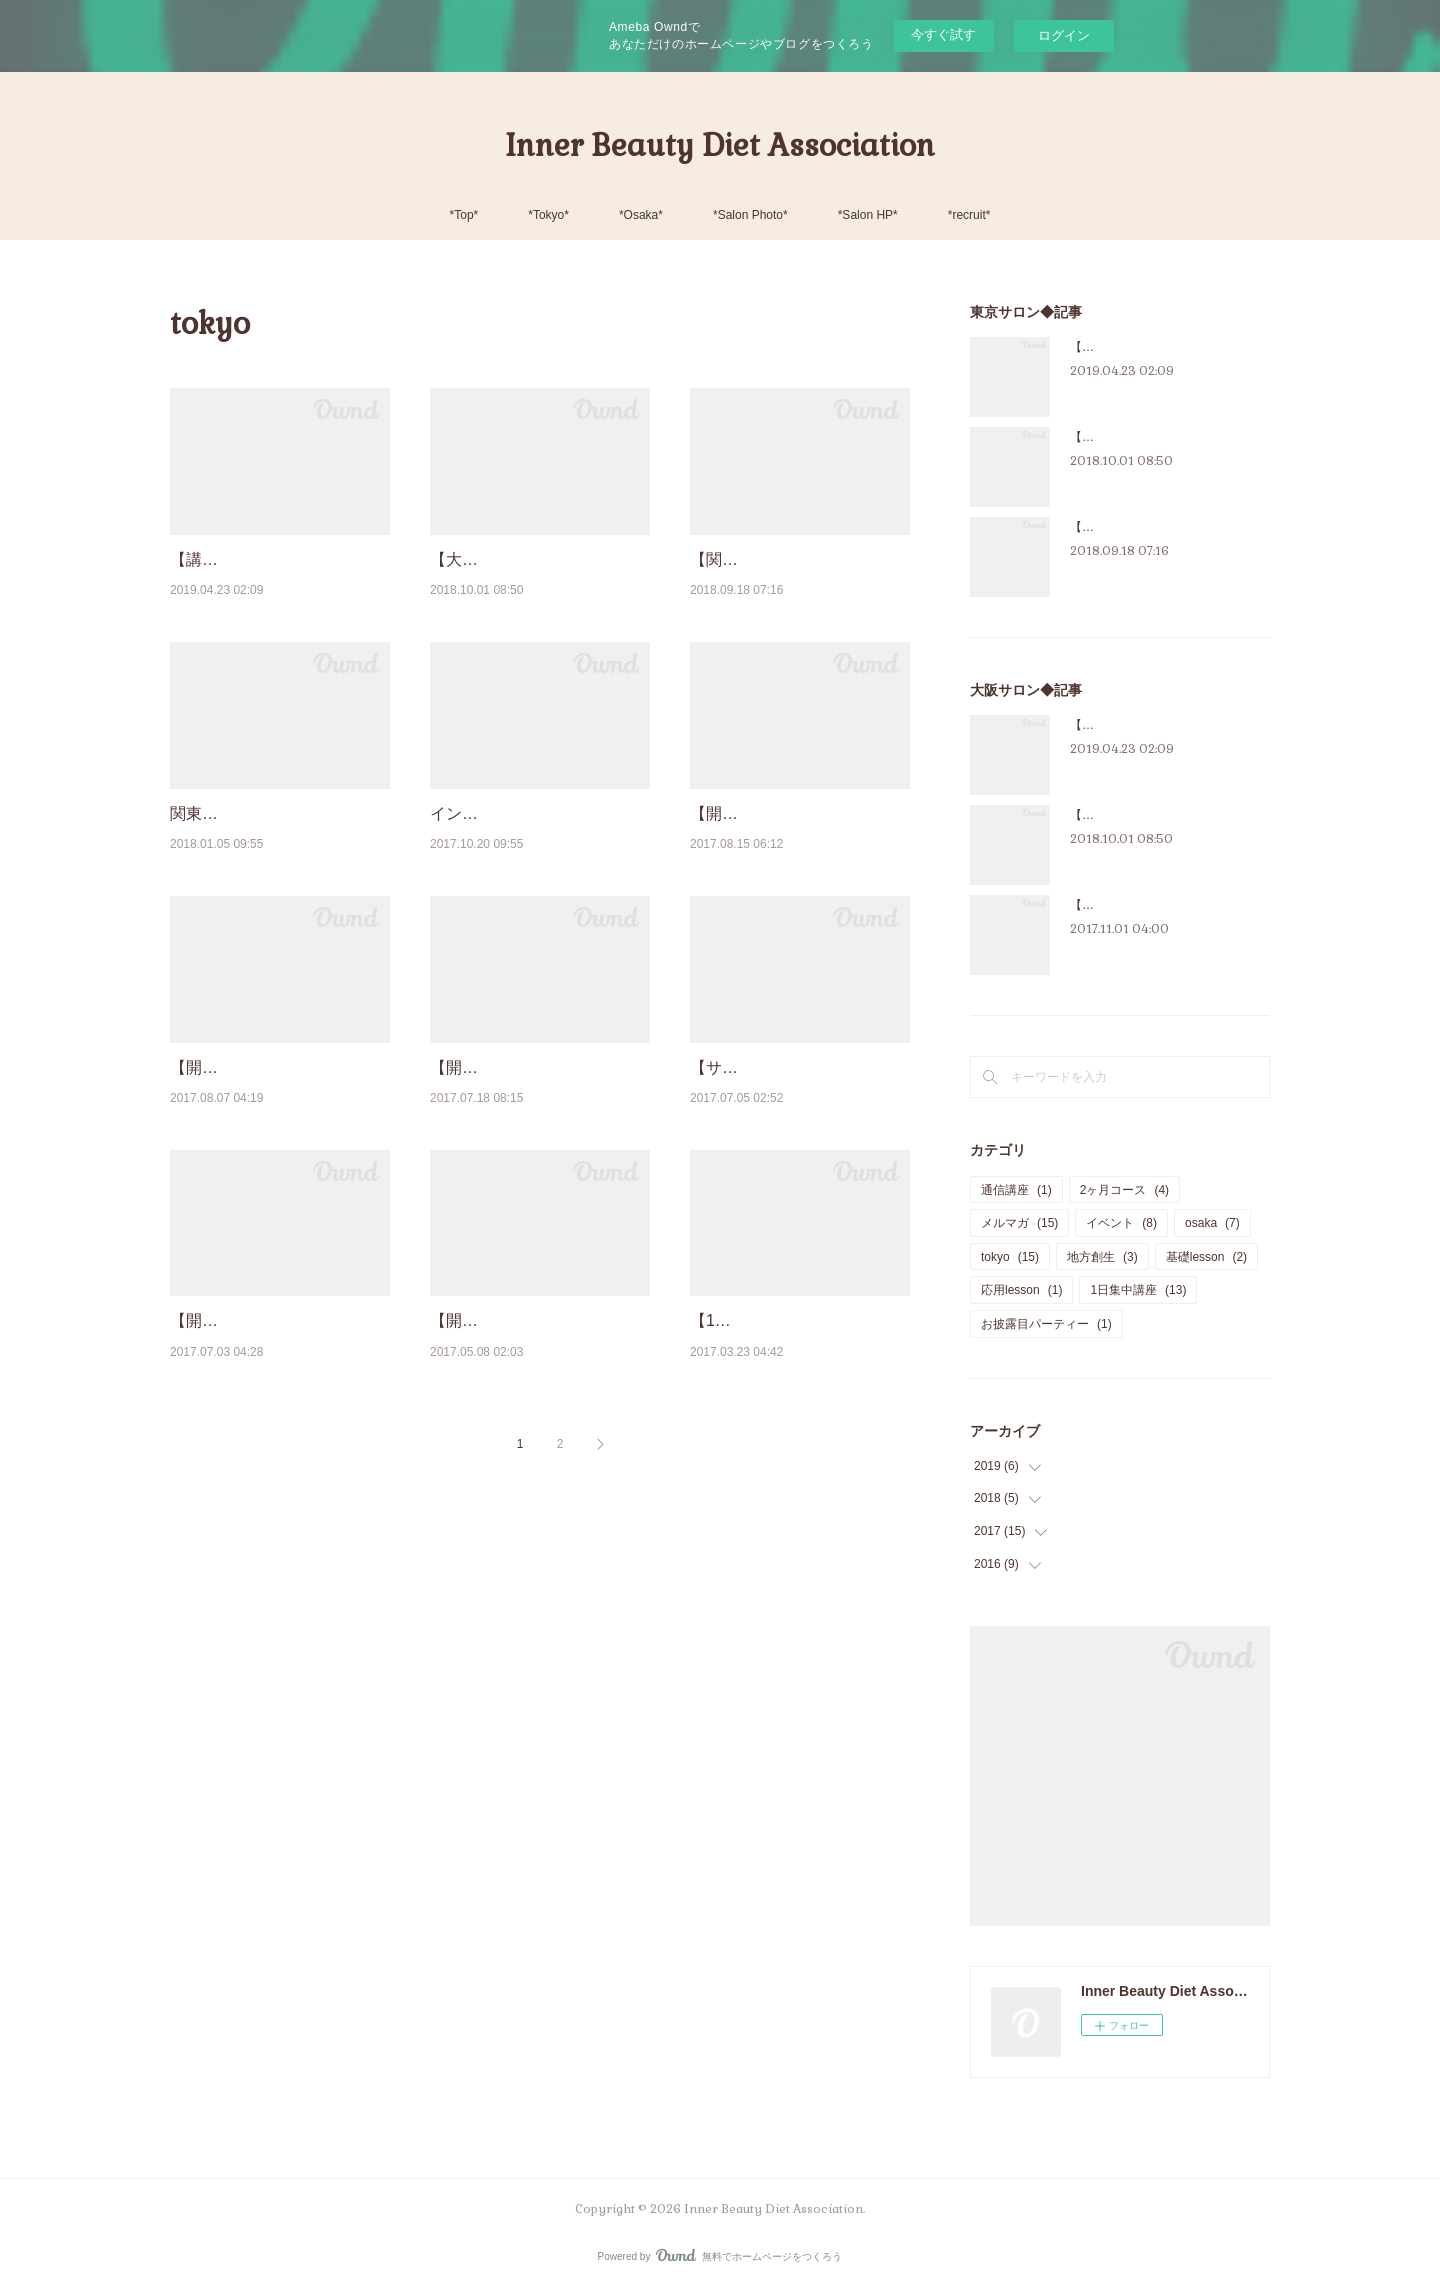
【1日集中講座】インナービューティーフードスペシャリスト (798, 1474)
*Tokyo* (548, 215)
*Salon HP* (868, 215)
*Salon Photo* (750, 215)
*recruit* (969, 215)
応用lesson (1021, 1290)
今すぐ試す (943, 34)
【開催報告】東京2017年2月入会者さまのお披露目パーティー (534, 1474)
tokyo (1010, 1257)
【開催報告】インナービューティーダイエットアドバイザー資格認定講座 (274, 1474)
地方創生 (1102, 1257)
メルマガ (1019, 1223)
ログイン (1064, 35)
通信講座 (1016, 1190)
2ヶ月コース (1124, 1190)
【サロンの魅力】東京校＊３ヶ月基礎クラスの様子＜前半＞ (794, 1169)
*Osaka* (641, 215)
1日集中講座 (1138, 1290)
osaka (1212, 1223)
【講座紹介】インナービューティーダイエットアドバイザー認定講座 (274, 585)
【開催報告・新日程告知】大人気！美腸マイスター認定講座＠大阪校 (534, 1169)
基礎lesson (1206, 1257)
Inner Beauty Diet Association (720, 145)
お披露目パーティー (1046, 1324)
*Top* (464, 215)
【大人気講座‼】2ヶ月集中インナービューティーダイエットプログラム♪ (534, 585)
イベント (1121, 1223)
